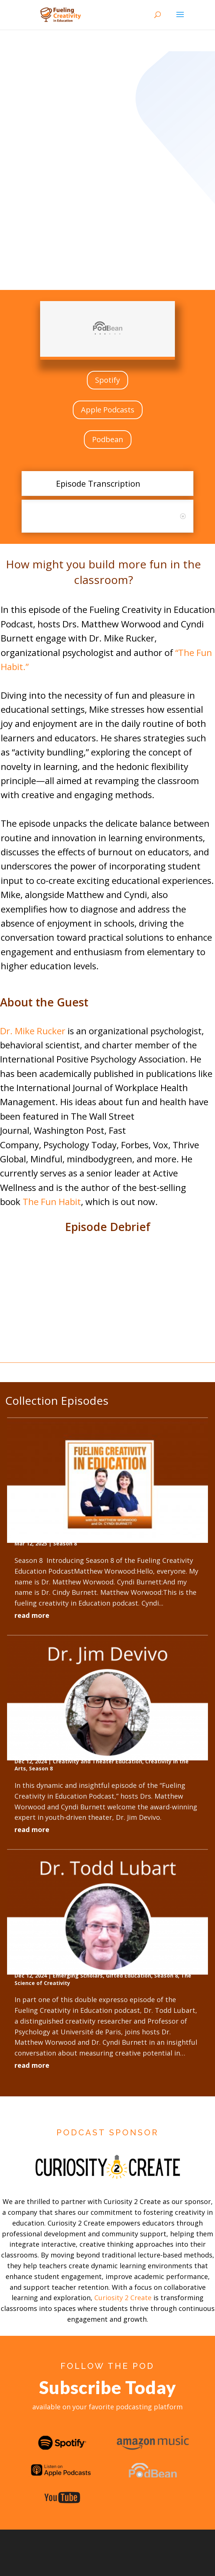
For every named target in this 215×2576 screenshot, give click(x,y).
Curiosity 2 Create (123, 2297)
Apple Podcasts (107, 410)
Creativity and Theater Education (97, 1761)
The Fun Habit (52, 1201)
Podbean (107, 439)
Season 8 (65, 1543)
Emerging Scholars (78, 1975)
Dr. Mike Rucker (32, 1031)
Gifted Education (128, 1975)
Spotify (107, 380)
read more (31, 1615)
